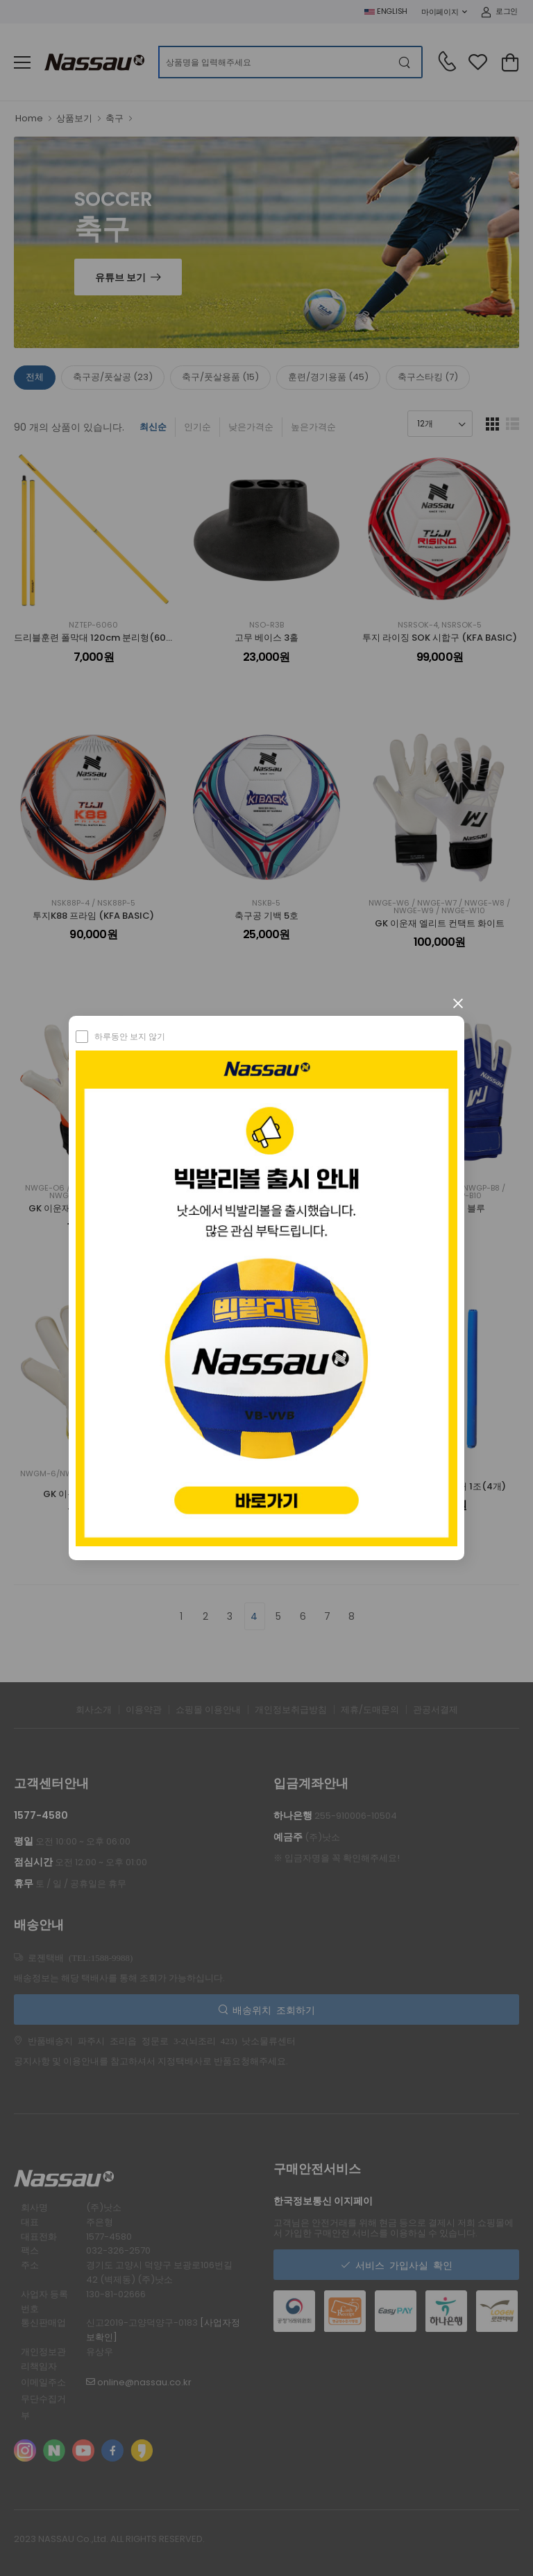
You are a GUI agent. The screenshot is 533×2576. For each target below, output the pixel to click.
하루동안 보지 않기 (129, 1036)
